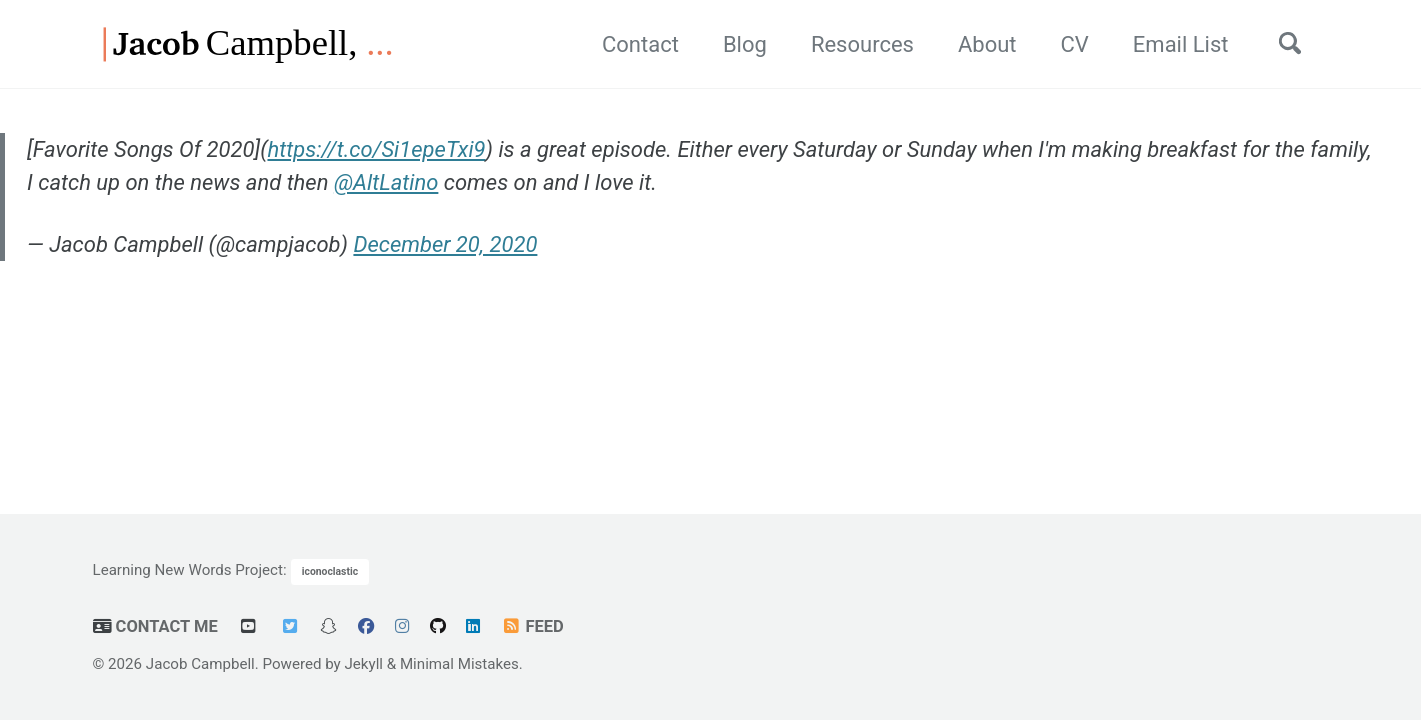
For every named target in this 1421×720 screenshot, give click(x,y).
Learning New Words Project (188, 570)
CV (1075, 44)
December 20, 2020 (445, 244)
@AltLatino (386, 182)
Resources (862, 44)
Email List (1181, 44)
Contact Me (155, 626)
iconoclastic (330, 571)
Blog (745, 44)
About (987, 44)
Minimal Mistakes (459, 664)
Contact (640, 44)
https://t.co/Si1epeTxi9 (376, 149)
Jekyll (364, 664)
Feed (532, 626)
